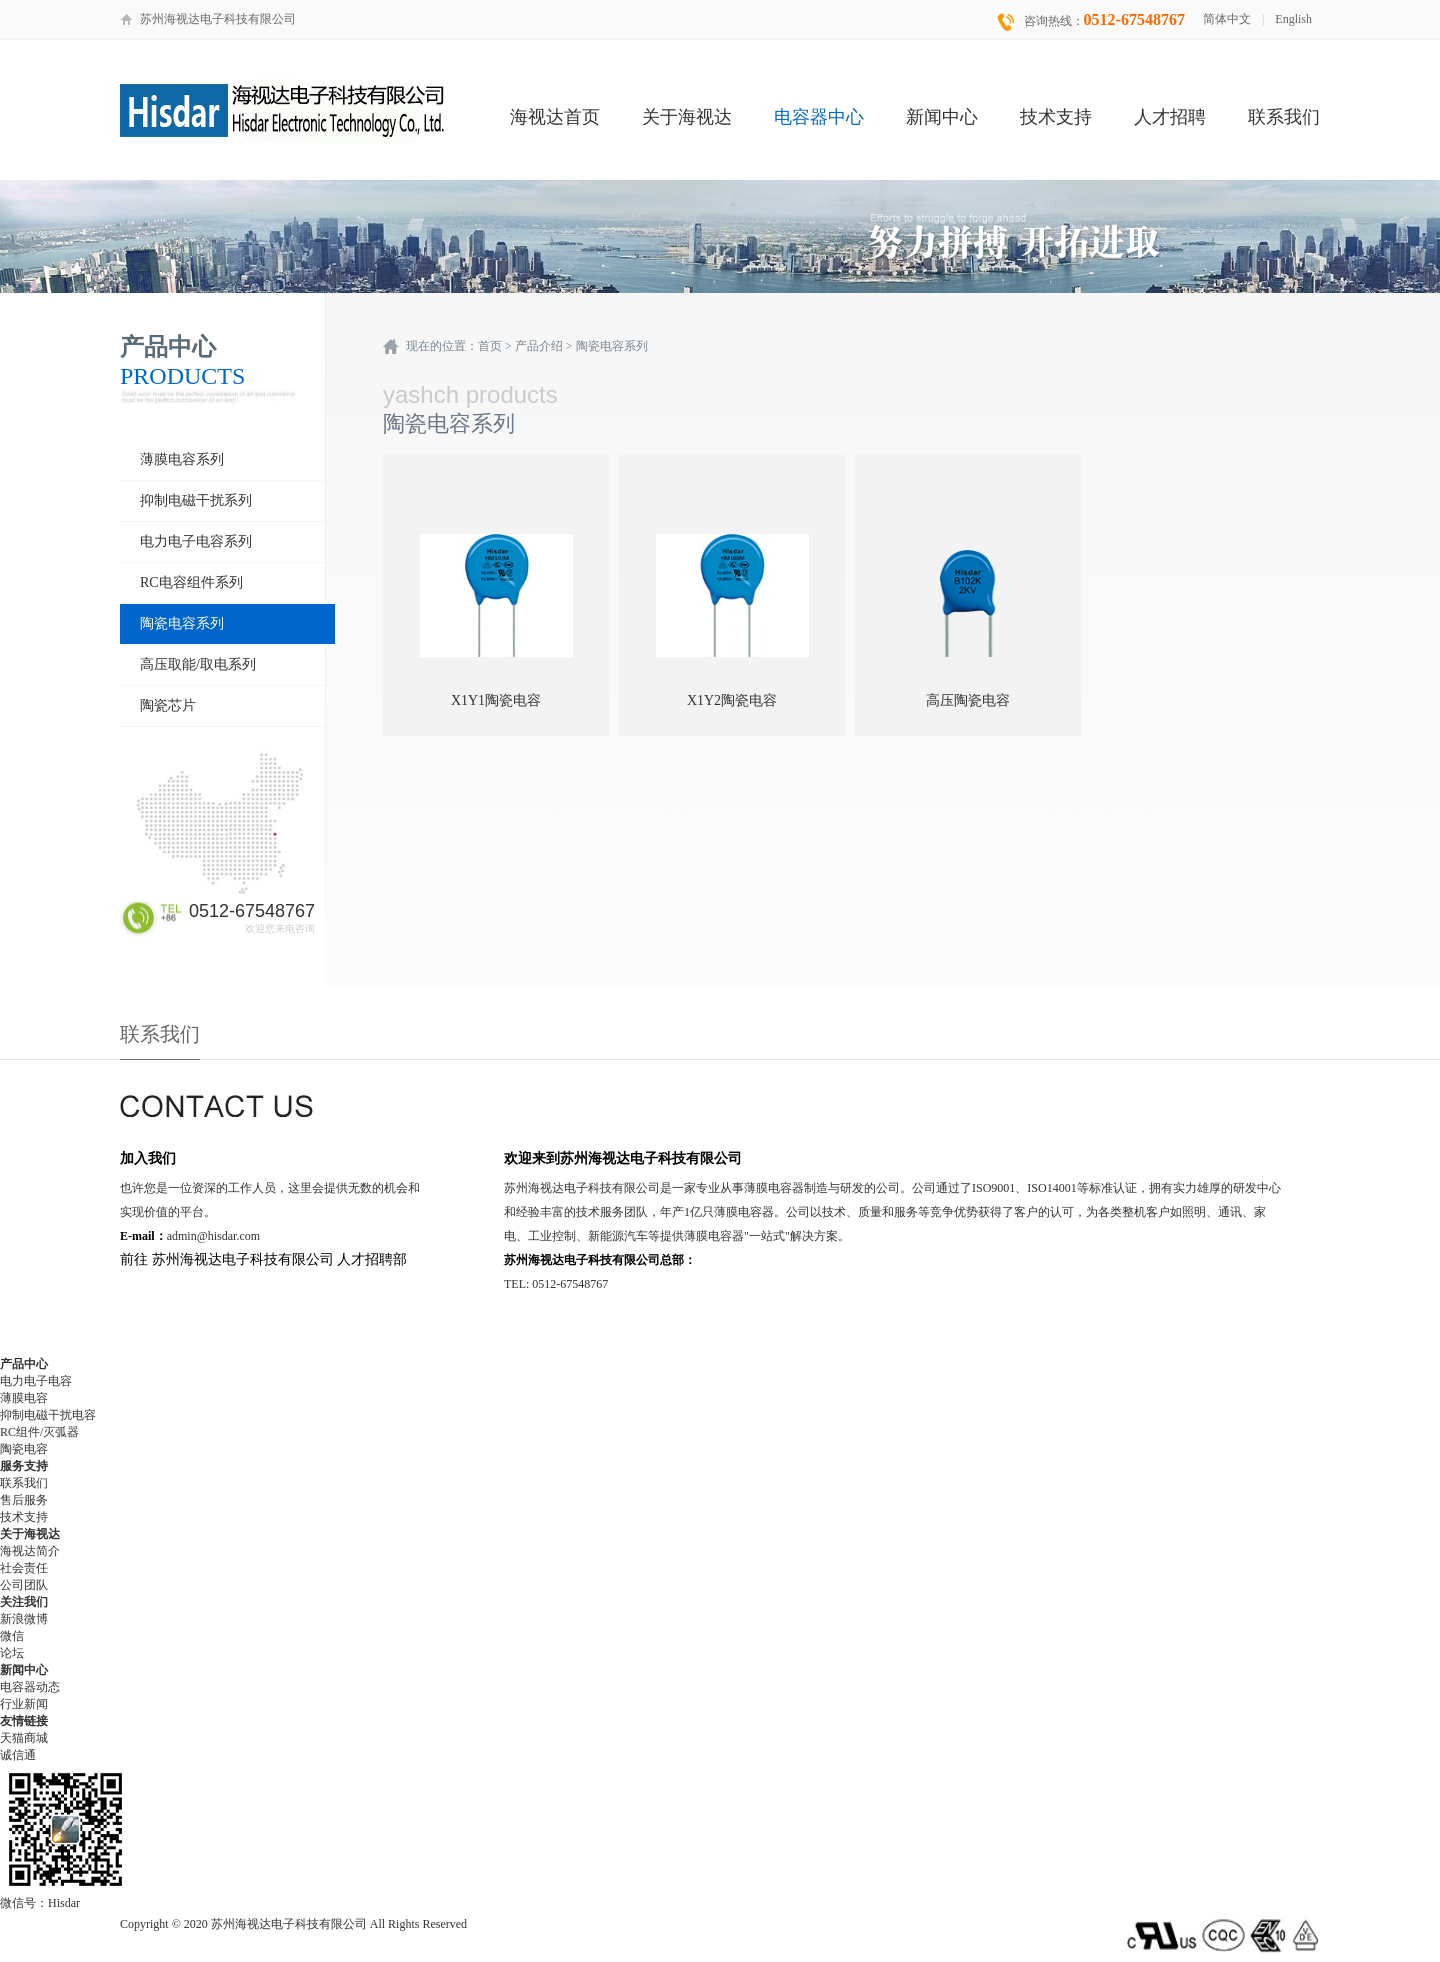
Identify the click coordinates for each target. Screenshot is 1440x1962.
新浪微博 (24, 1619)
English (1293, 19)
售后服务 (24, 1500)
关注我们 (24, 1602)
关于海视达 (687, 117)
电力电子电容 (36, 1381)
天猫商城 (24, 1738)
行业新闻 (24, 1704)
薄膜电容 (24, 1398)
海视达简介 (30, 1551)
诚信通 (18, 1755)
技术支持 (1056, 117)
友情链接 (24, 1721)
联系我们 (1284, 117)
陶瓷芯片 (168, 705)
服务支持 (24, 1466)
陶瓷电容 (24, 1449)
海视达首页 (555, 117)
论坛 (12, 1653)
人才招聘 (1170, 117)
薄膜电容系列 (182, 459)
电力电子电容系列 (196, 541)
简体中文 (1227, 19)
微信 (12, 1636)
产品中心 (24, 1364)
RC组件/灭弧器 (39, 1432)
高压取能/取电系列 (198, 664)
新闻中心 (942, 117)
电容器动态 (30, 1687)
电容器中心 (819, 117)
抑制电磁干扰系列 (196, 500)
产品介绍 (539, 346)
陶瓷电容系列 (182, 623)
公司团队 (24, 1585)
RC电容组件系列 (191, 582)
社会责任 (24, 1568)
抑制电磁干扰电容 (48, 1415)
